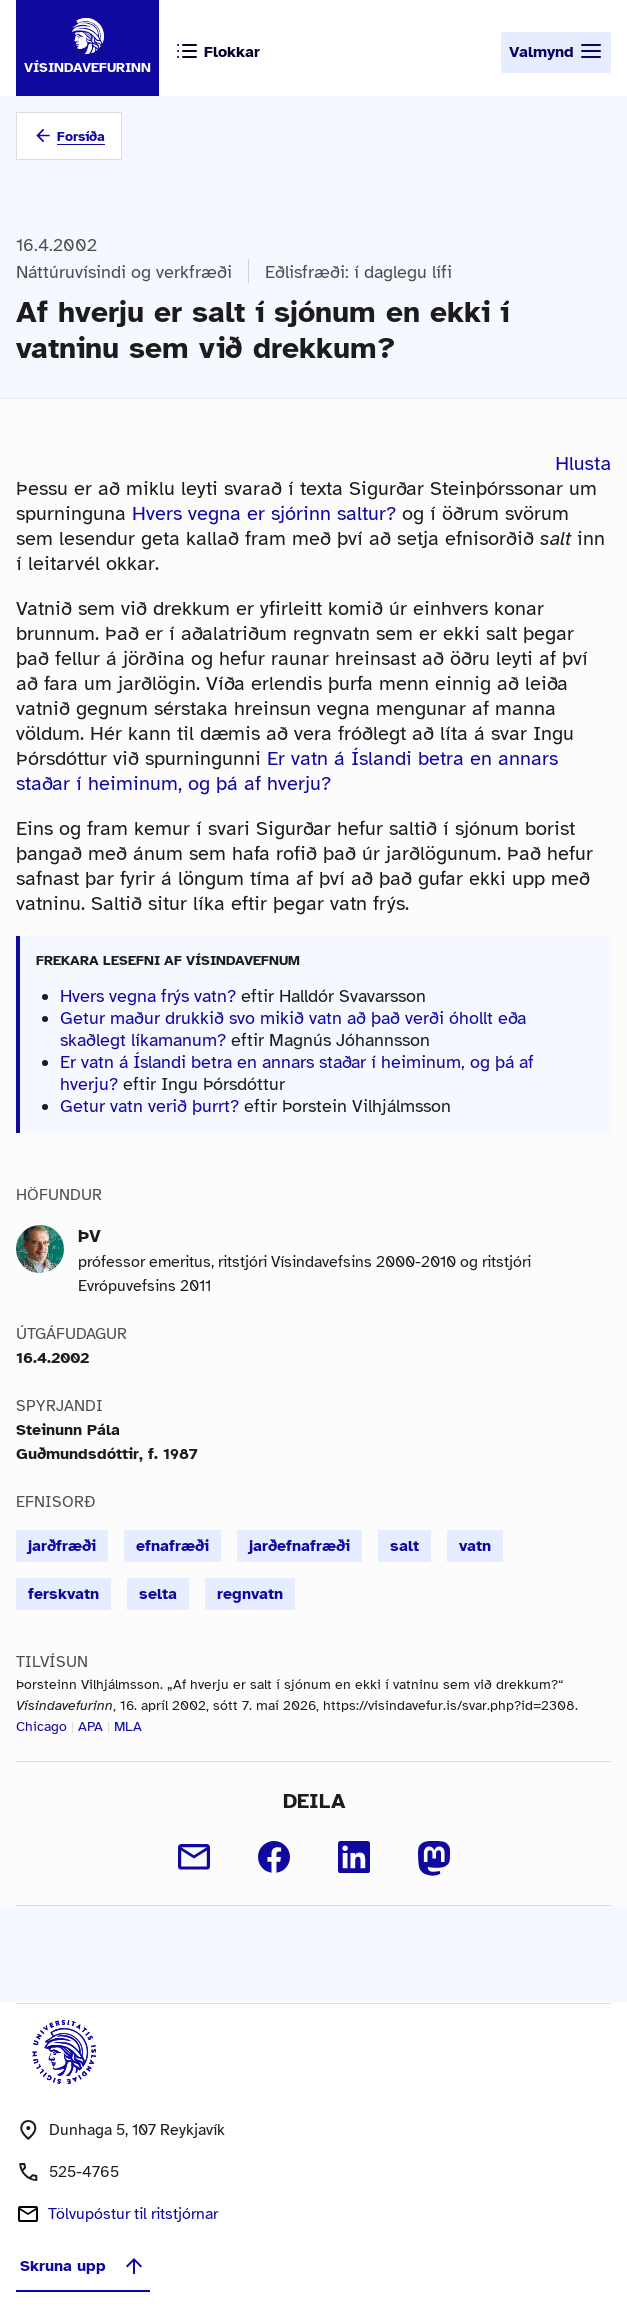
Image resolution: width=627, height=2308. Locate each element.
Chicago (41, 1726)
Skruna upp (83, 2266)
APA (90, 1726)
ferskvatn (63, 1594)
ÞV (89, 1236)
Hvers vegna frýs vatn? (148, 996)
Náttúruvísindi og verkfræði (124, 272)
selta (158, 1594)
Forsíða (81, 136)
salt (404, 1546)
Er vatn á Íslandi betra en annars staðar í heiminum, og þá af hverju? (287, 771)
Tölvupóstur (133, 2214)
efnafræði (172, 1546)
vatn (475, 1546)
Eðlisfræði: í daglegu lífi (358, 272)
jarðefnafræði (299, 1546)
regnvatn (250, 1594)
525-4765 (84, 2172)
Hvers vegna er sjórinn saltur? (264, 513)
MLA (128, 1726)
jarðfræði (62, 1546)
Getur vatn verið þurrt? (149, 1106)
